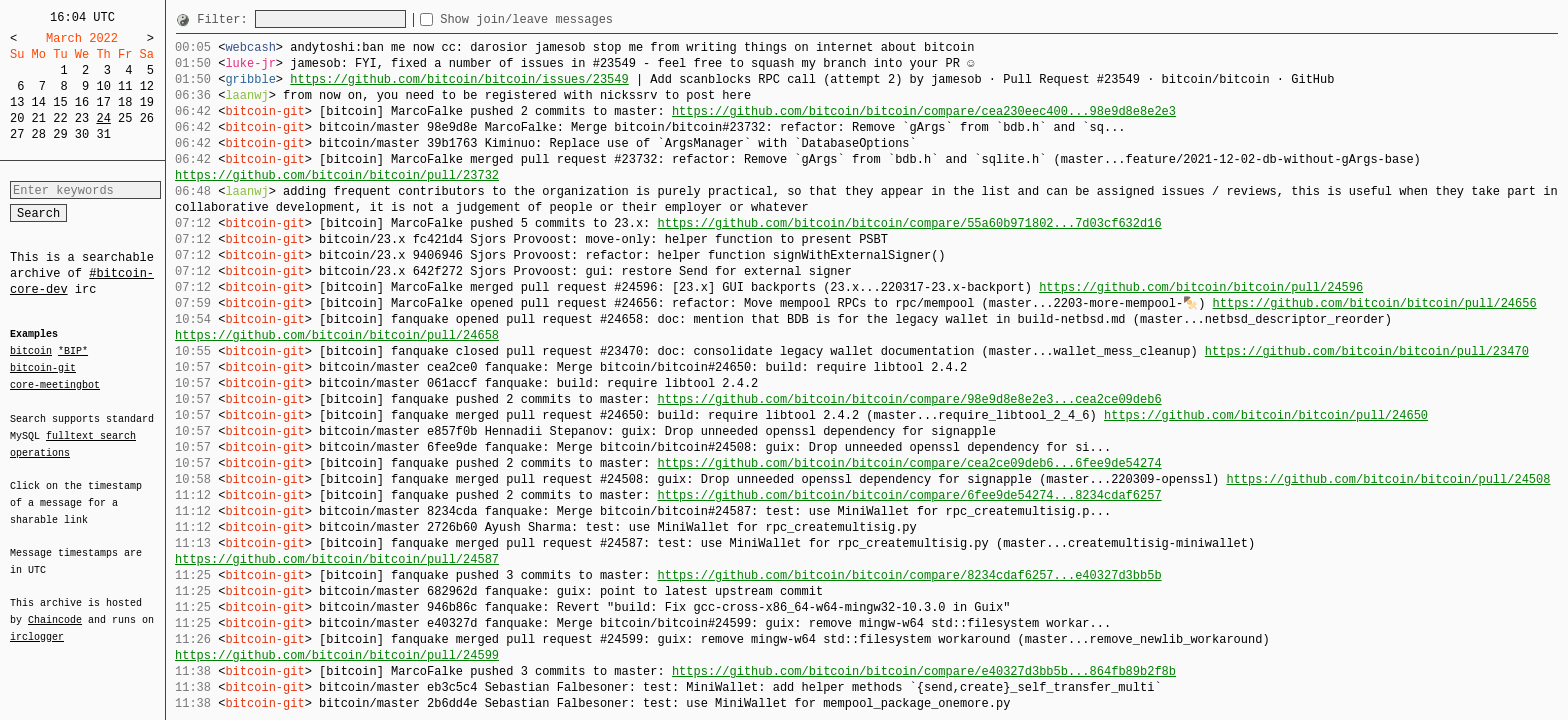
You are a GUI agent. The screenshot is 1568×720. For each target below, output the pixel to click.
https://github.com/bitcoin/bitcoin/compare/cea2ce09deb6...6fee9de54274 (909, 463)
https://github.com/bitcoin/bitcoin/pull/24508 (1388, 479)
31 (103, 134)
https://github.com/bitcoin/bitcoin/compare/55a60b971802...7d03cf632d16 (909, 223)
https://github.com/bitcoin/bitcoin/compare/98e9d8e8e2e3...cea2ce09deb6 (909, 399)
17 (103, 102)
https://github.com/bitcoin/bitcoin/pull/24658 (337, 335)
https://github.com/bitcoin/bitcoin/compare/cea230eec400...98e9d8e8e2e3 (924, 111)
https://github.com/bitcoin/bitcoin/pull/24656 (1374, 303)
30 (82, 134)
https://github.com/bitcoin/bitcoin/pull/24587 (337, 559)
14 (39, 102)
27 (17, 134)
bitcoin (31, 352)
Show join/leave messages (562, 19)
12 (147, 86)
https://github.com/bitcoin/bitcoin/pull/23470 (1367, 351)
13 (17, 102)
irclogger (37, 624)
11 (125, 86)
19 (147, 102)
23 (82, 118)
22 (60, 118)
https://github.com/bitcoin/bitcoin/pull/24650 (1266, 415)
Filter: (226, 19)
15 (60, 102)
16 (82, 102)
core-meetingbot (55, 384)
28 (39, 134)
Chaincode (55, 608)
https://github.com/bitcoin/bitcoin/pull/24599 (337, 655)
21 (39, 118)
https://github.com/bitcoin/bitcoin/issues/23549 (459, 79)
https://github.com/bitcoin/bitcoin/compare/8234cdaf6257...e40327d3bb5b (909, 575)
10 (103, 86)
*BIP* (73, 352)
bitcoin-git (43, 368)
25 (125, 118)
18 (125, 102)
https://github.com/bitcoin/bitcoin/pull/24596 (1201, 287)
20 (17, 118)
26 (147, 118)
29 (60, 134)
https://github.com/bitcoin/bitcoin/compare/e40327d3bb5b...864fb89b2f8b (924, 671)
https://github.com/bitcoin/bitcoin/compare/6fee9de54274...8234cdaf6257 (909, 495)
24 (103, 118)
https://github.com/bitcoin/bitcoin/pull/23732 (337, 175)
